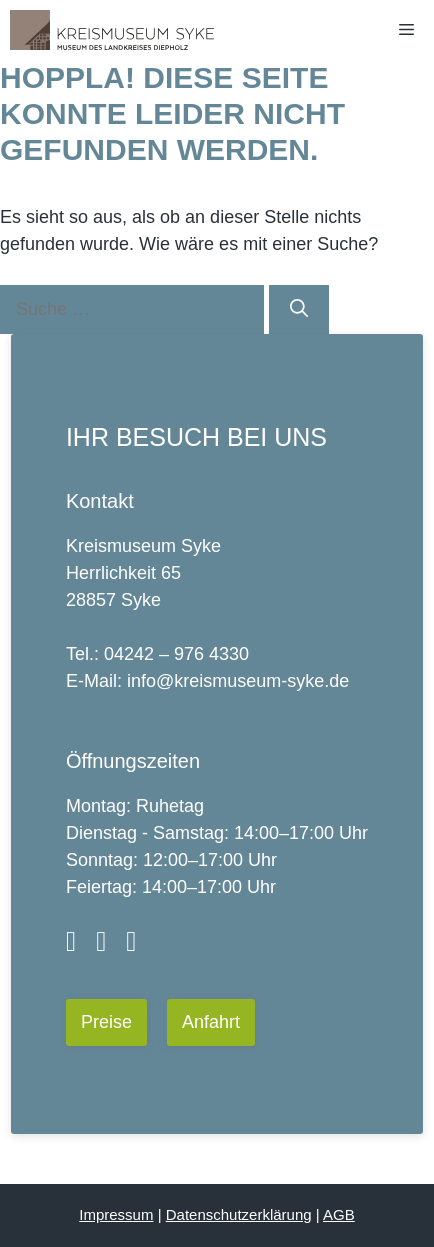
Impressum (116, 1214)
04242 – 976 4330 (176, 654)
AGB (339, 1214)
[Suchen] (299, 309)
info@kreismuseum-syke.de (238, 681)
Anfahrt (211, 1022)
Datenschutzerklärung (239, 1214)
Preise (106, 1022)
